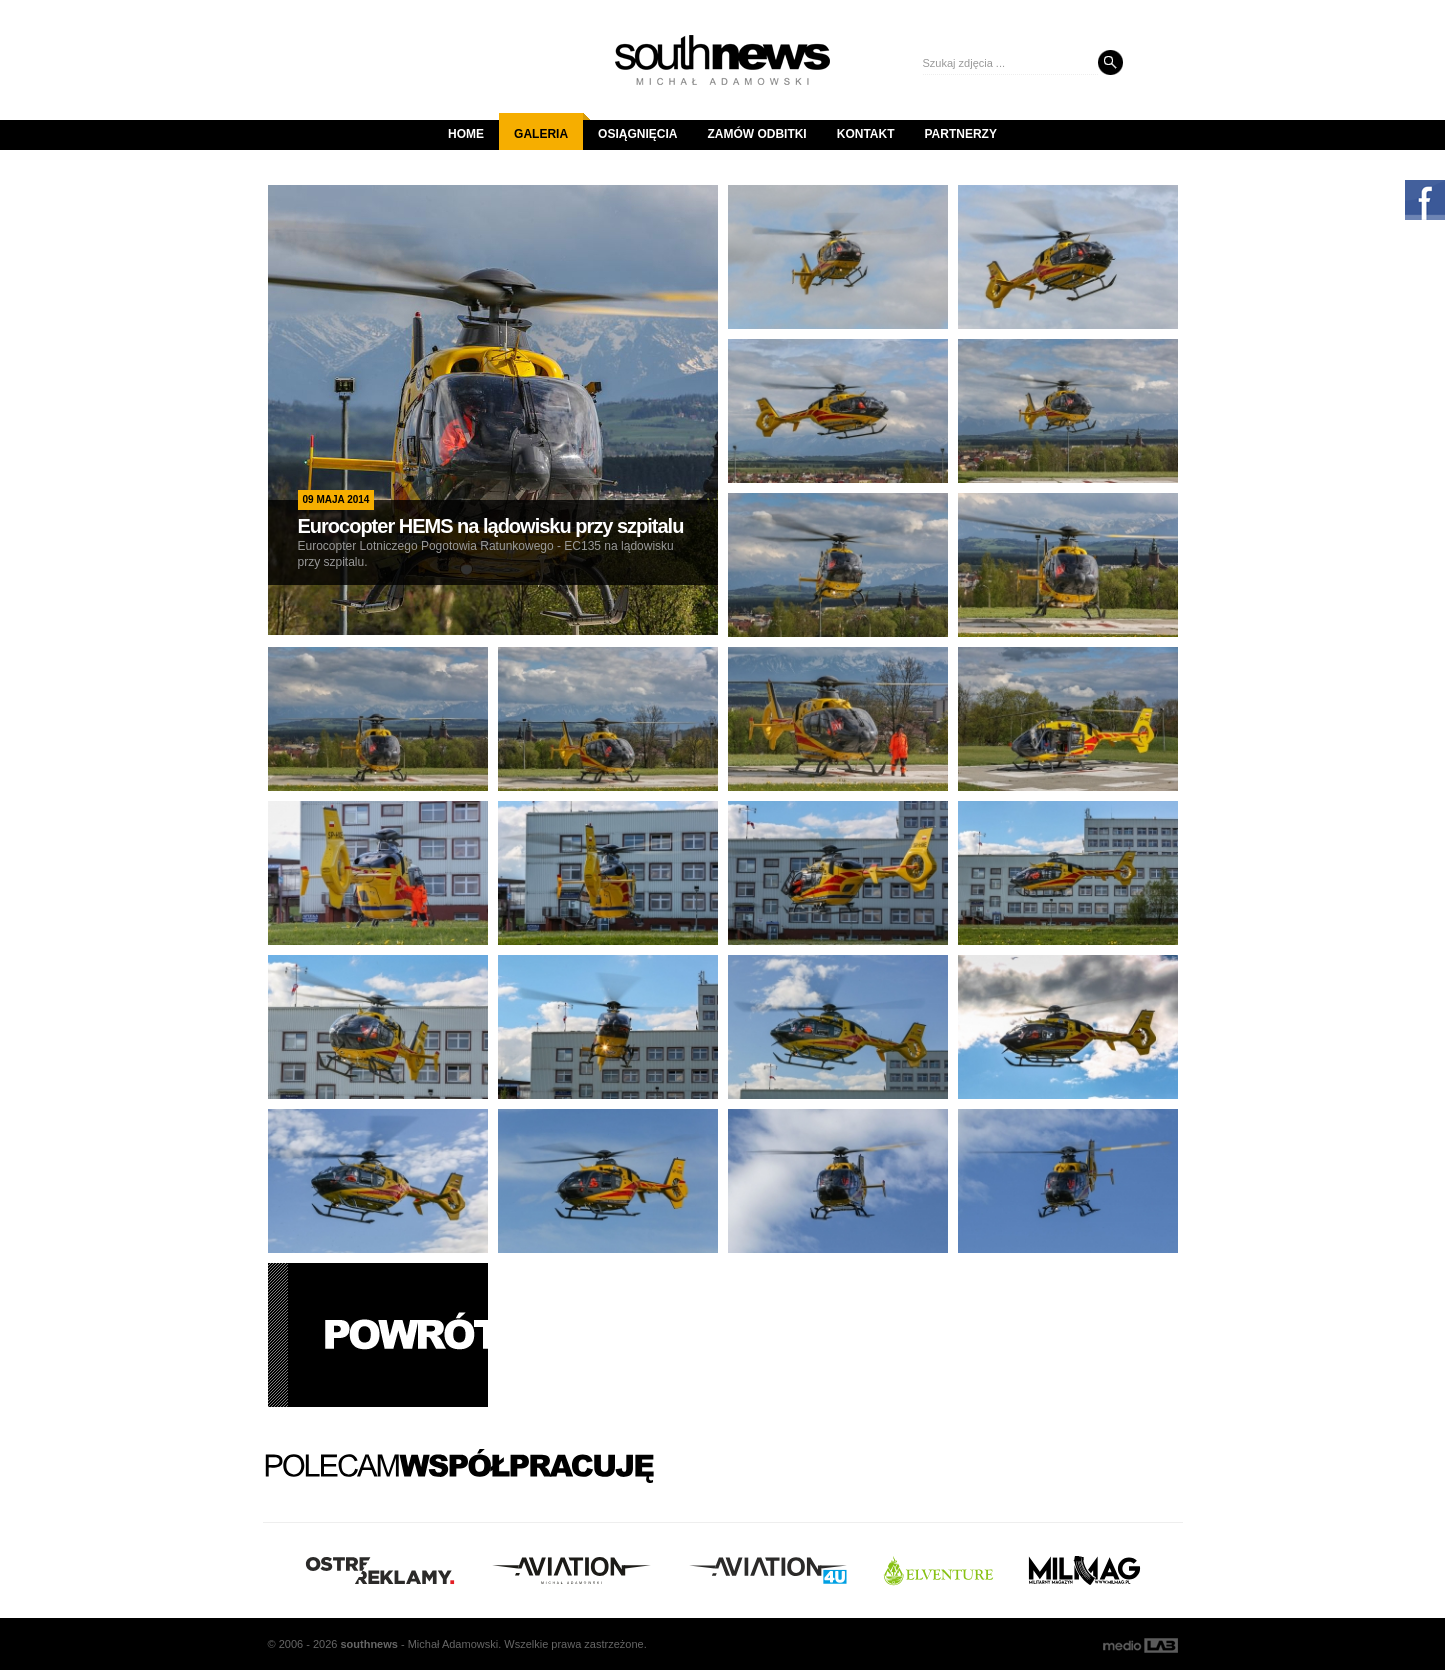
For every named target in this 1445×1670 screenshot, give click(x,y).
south (368, 1644)
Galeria (548, 127)
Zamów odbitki (756, 134)
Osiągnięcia (637, 134)
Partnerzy (961, 134)
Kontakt (866, 134)
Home (466, 134)
